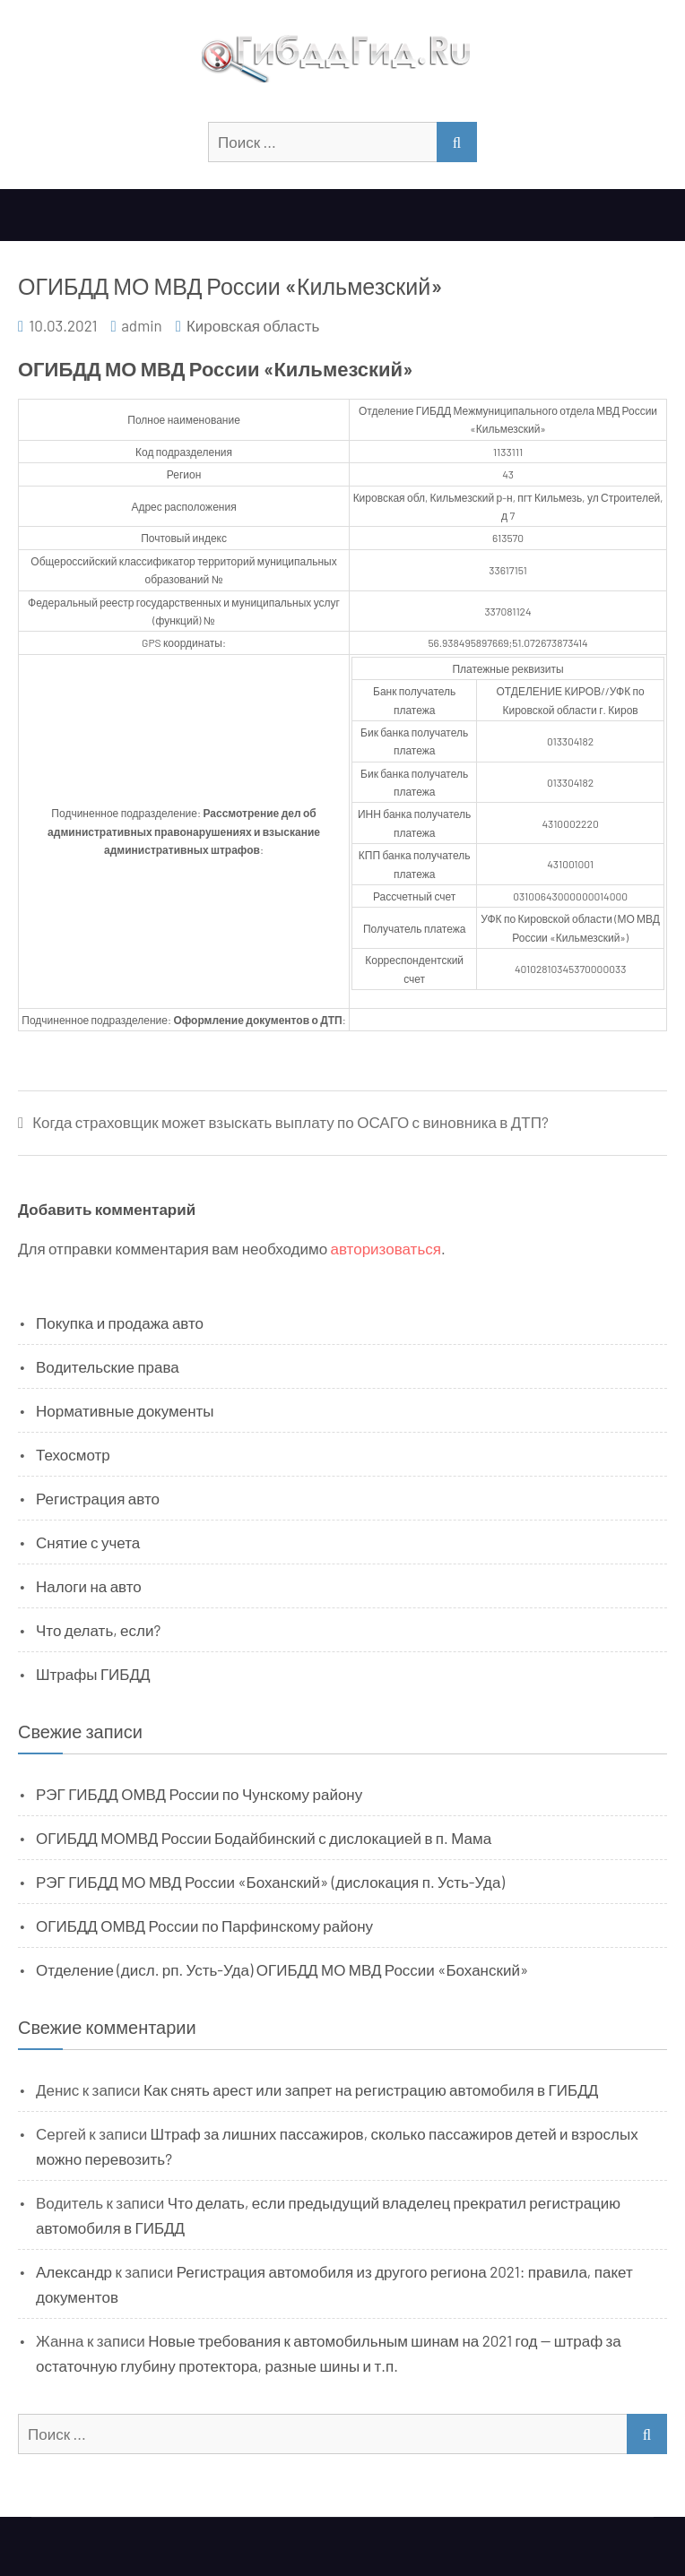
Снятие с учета (88, 1542)
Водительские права (107, 1366)
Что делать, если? (98, 1630)
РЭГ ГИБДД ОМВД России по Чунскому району (199, 1794)
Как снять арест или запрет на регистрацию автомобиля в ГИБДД (370, 2089)
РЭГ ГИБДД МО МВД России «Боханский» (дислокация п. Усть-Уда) (270, 1882)
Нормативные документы (125, 1410)
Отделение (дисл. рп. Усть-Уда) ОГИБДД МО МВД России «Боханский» (282, 1969)
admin (141, 325)
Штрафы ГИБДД (93, 1674)
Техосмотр (73, 1454)
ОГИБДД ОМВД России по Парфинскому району (204, 1925)
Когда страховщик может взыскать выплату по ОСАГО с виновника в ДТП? (290, 1122)
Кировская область (252, 325)
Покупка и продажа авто (120, 1322)
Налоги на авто (89, 1586)
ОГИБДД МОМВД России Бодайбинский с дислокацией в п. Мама (263, 1838)
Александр (74, 2271)
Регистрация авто (98, 1498)
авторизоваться (386, 1248)
